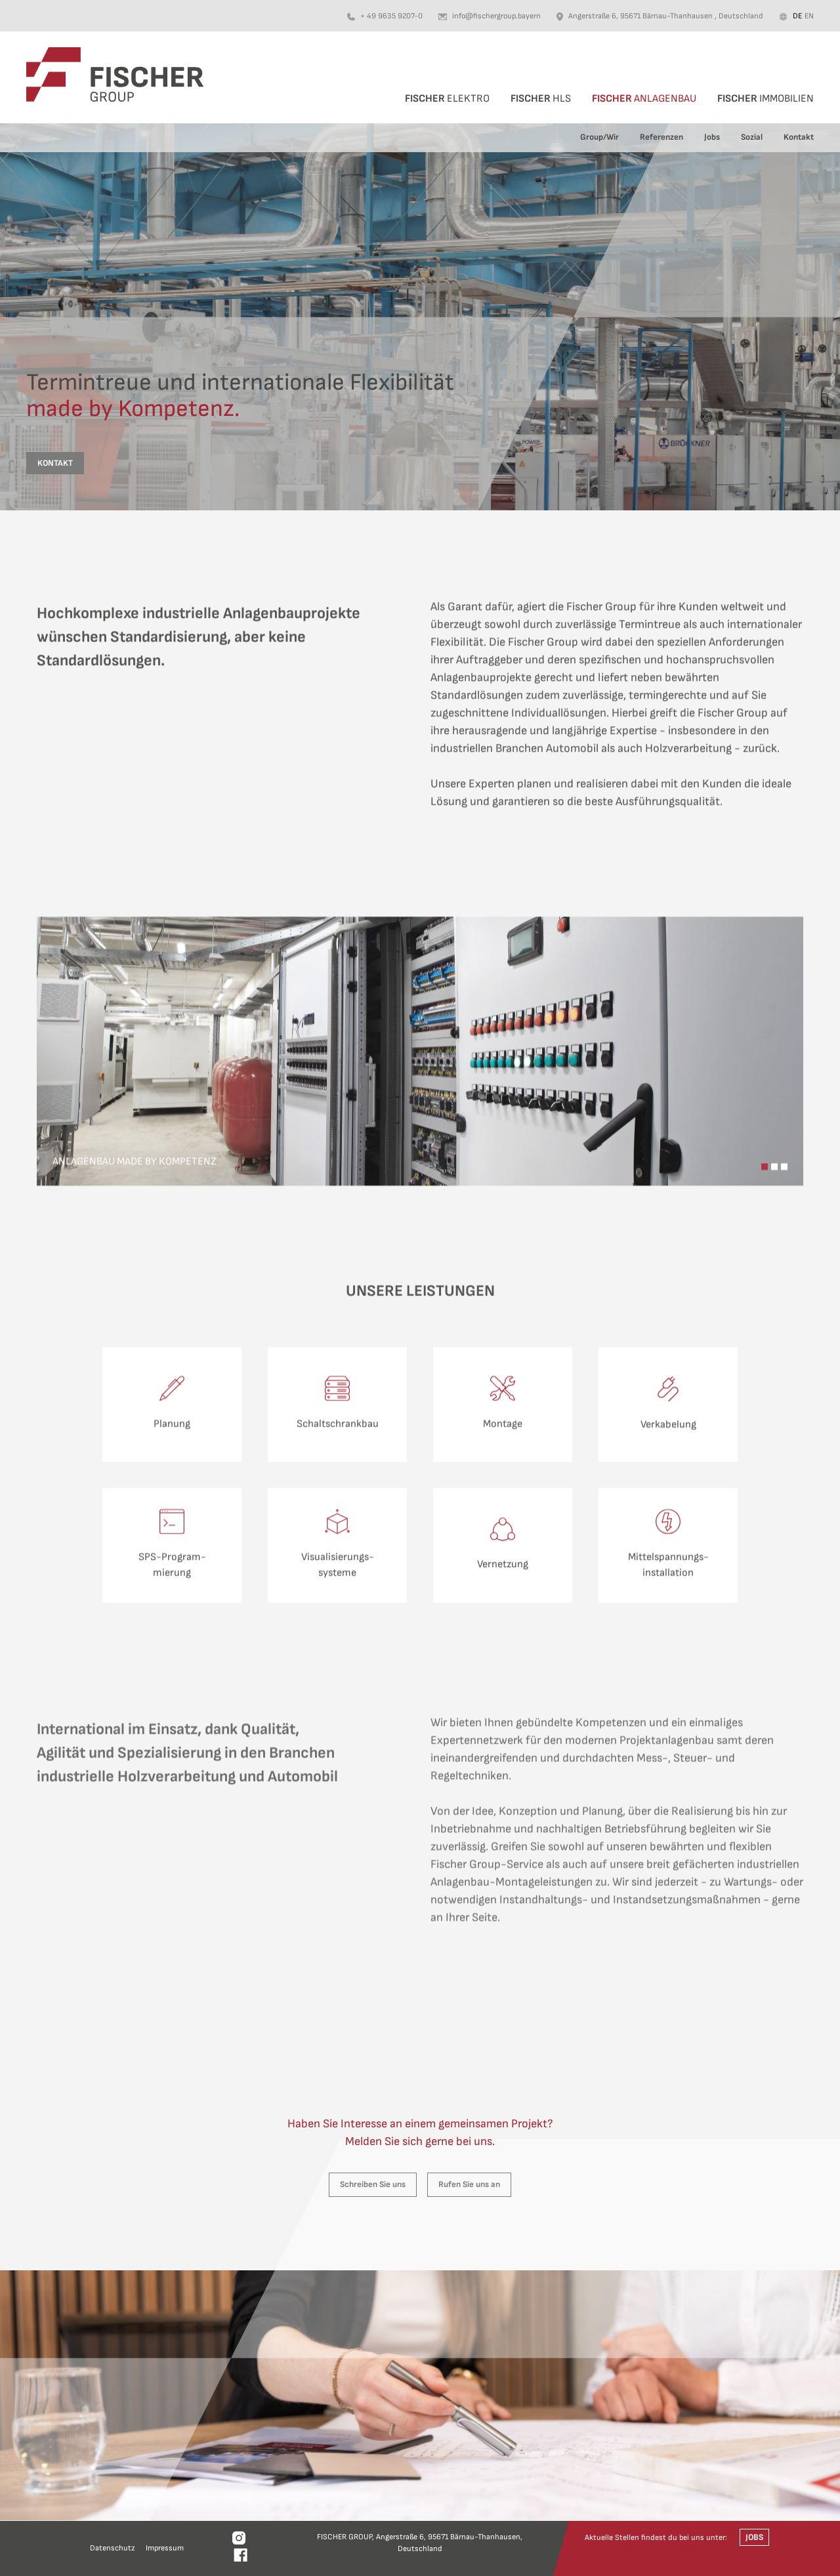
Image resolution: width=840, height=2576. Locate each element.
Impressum (165, 2548)
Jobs (712, 137)
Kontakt (799, 137)
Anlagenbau (644, 98)
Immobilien (765, 98)
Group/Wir (599, 137)
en (809, 16)
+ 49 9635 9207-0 (391, 16)
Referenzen (661, 137)
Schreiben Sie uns (373, 2184)
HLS (541, 98)
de (797, 16)
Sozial (752, 137)
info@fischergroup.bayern (496, 16)
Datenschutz (112, 2548)
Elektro (447, 98)
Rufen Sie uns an (469, 2184)
